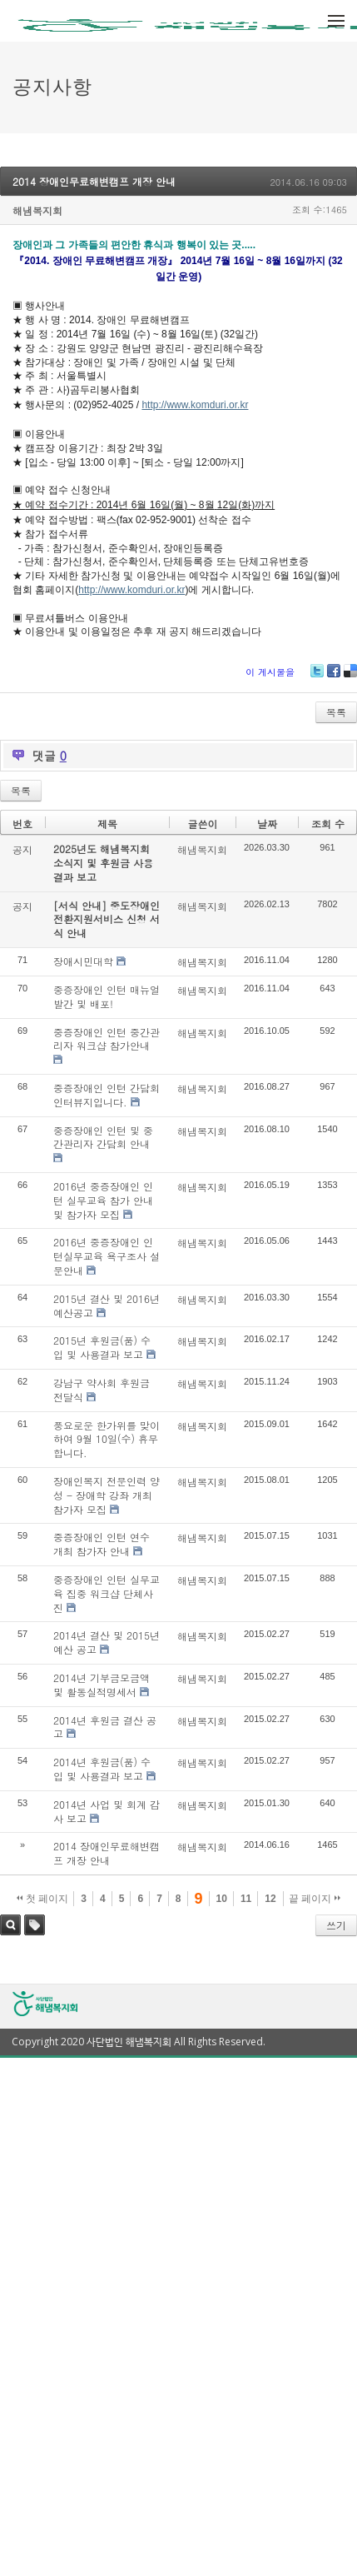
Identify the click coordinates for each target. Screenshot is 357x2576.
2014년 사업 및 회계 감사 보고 (106, 1811)
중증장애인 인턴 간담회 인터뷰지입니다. (106, 1095)
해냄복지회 (37, 210)
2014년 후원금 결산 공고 (104, 1727)
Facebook (333, 676)
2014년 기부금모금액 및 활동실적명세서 (101, 1684)
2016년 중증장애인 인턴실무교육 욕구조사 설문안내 (106, 1256)
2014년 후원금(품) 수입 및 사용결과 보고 (102, 1769)
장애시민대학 (83, 961)
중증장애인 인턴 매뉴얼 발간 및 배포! (106, 996)
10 (221, 1899)
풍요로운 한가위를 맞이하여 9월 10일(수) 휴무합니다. (106, 1439)
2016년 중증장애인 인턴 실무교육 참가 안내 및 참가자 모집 (103, 1200)
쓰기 (336, 1925)
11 (245, 1899)
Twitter (317, 676)
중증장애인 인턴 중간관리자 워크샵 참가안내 (106, 1039)
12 (270, 1899)
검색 (10, 1925)
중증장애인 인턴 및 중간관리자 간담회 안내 (103, 1137)
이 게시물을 (270, 672)
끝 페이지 (315, 1899)
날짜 (267, 823)
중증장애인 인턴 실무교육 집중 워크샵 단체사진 (106, 1593)
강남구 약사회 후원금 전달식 (101, 1389)
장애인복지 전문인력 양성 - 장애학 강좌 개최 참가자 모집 (106, 1495)
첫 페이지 (43, 1899)
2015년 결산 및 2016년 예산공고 (106, 1305)
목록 (336, 712)
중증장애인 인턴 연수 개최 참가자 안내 (101, 1544)
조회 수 (328, 823)
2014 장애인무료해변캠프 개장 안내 (94, 181)
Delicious (350, 676)
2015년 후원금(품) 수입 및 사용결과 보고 (102, 1347)
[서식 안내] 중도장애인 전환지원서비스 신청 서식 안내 (106, 919)
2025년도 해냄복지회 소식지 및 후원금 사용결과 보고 (103, 862)
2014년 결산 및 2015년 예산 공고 (106, 1642)
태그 (34, 1925)
